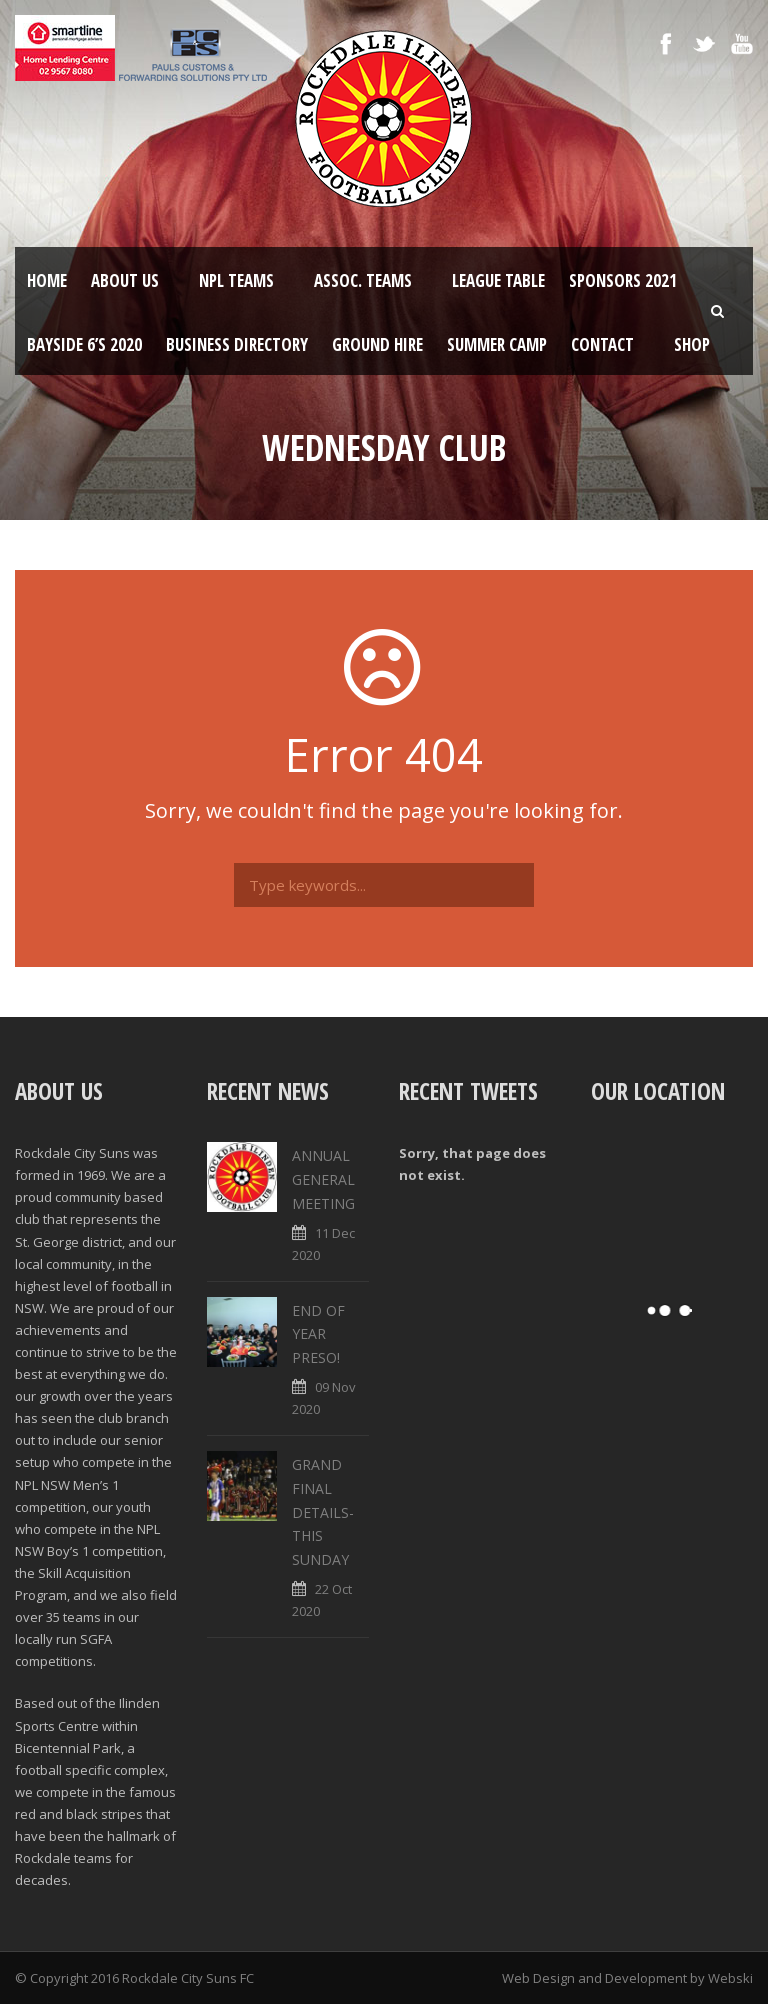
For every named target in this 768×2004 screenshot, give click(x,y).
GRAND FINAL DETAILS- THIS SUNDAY (323, 1512)
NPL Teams (236, 280)
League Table (498, 280)
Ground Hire (377, 344)
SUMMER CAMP (497, 344)
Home (47, 280)
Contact (602, 344)
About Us (125, 280)
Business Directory (237, 344)
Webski (730, 1978)
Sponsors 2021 (623, 280)
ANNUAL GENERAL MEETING (323, 1179)
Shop (692, 344)
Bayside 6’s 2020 (84, 344)
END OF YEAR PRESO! (318, 1334)
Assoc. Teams (363, 280)
